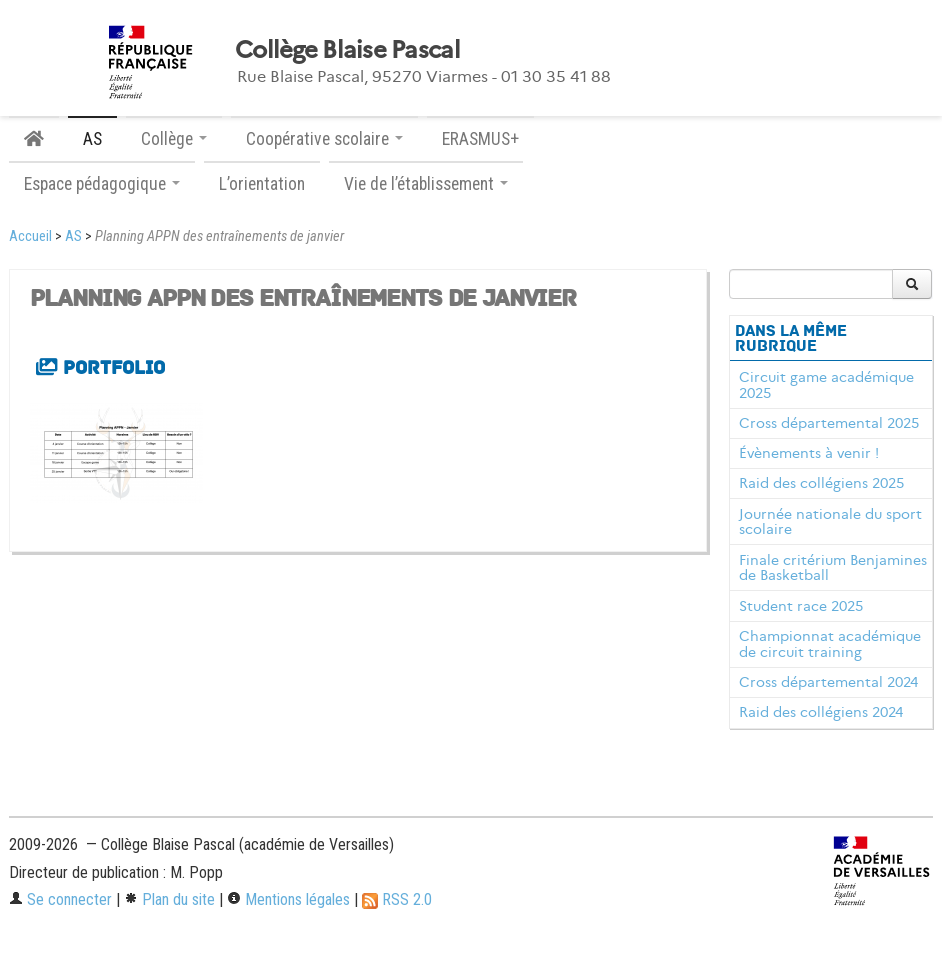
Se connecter (60, 899)
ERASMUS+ (480, 139)
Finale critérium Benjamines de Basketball (833, 568)
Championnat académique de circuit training (830, 644)
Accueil (30, 236)
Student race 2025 (801, 606)
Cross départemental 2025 (829, 423)
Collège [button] (174, 139)
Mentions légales (288, 899)
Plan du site (169, 899)
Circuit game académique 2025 (826, 385)
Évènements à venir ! (809, 453)
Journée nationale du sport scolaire (830, 522)
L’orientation (262, 184)
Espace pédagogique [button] (102, 184)
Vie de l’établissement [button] (426, 184)
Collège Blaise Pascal (347, 50)
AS (92, 139)
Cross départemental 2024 (828, 682)
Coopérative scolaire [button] (324, 139)
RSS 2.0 (397, 899)
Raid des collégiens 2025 (821, 483)
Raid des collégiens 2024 (821, 712)
